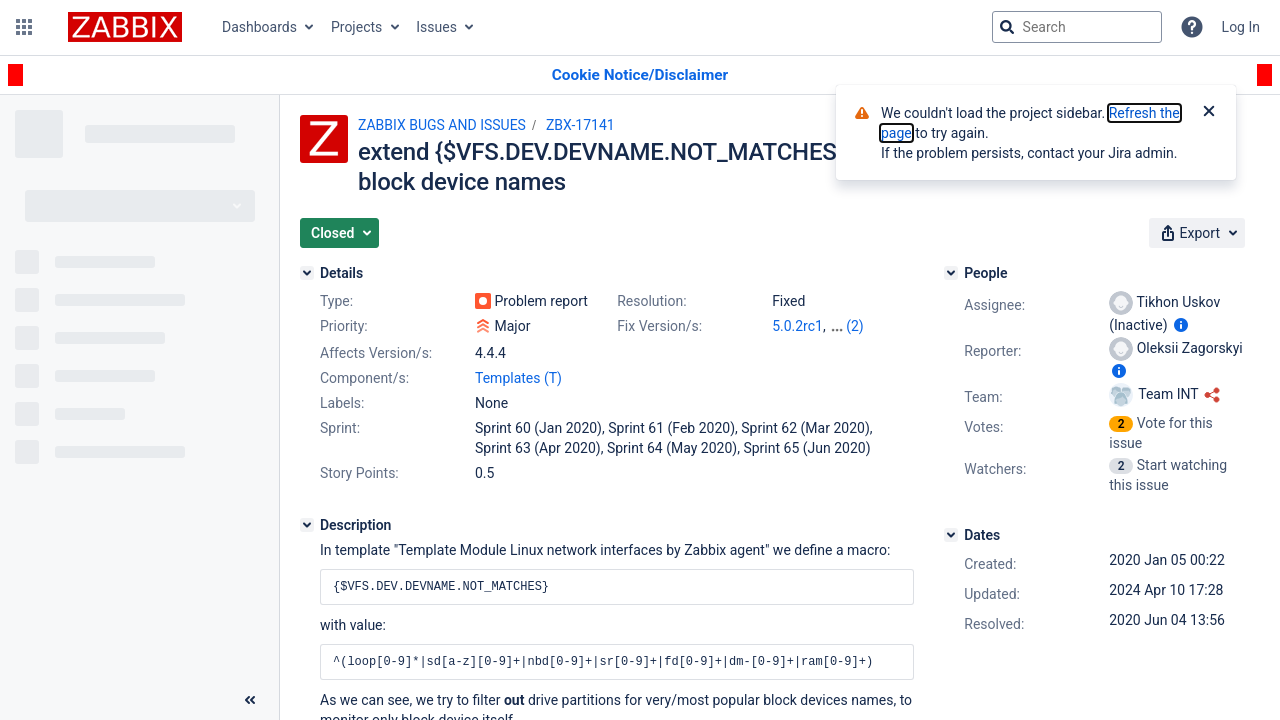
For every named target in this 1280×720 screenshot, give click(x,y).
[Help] (1192, 27)
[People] (951, 273)
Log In (1241, 27)
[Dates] (951, 535)
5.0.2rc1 (797, 326)
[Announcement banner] (640, 75)
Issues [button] (436, 27)
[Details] (307, 273)
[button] (24, 27)
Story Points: (359, 473)
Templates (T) (518, 378)
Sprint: (340, 428)
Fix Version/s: (659, 326)
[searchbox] (1077, 27)
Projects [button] (356, 27)
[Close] (1209, 113)
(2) (855, 326)
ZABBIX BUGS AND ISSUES (442, 125)
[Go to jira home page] (125, 27)
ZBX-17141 (580, 125)
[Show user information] (1181, 325)
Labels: (342, 403)
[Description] (307, 525)
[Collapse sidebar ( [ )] (250, 700)
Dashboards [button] (259, 27)
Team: (983, 397)
